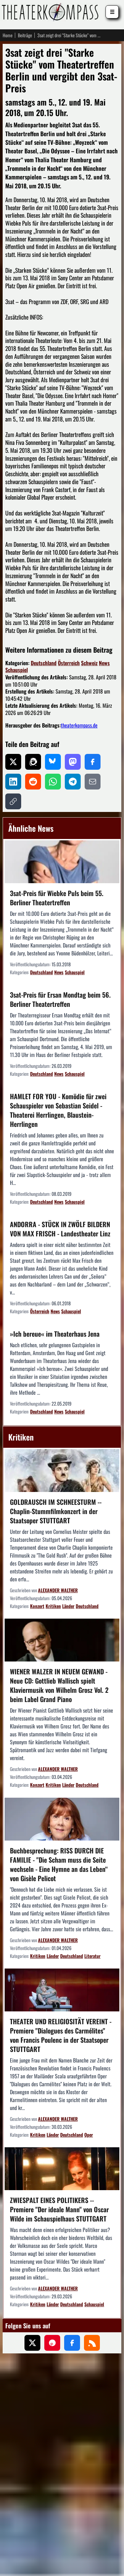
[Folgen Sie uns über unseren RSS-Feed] (92, 2343)
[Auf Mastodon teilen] (73, 762)
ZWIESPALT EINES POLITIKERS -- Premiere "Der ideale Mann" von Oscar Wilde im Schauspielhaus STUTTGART (59, 2209)
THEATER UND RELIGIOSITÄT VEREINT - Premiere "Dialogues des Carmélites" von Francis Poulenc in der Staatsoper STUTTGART (60, 2035)
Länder (68, 1605)
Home (8, 35)
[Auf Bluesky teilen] (53, 762)
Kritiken (53, 1605)
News (104, 663)
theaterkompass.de (79, 725)
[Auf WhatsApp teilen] (53, 782)
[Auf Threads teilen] (33, 762)
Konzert (37, 1605)
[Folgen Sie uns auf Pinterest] (52, 2343)
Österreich (69, 663)
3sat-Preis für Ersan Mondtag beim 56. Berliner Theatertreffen (60, 999)
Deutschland (44, 663)
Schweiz (89, 663)
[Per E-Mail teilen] (93, 782)
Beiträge (25, 35)
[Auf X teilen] (13, 762)
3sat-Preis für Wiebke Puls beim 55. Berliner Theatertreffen (56, 897)
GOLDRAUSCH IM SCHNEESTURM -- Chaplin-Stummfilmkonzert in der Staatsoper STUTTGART (56, 1511)
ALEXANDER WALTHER (58, 1590)
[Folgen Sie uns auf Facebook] (72, 2343)
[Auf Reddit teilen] (33, 782)
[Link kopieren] (13, 801)
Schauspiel (16, 670)
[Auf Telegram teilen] (73, 782)
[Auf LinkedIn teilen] (13, 782)
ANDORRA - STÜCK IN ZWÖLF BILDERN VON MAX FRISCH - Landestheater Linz (60, 1228)
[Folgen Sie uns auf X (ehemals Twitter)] (32, 2343)
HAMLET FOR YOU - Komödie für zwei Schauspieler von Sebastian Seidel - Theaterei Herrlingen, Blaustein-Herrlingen (58, 1110)
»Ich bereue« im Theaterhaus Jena (55, 1334)
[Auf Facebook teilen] (93, 762)
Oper (88, 2134)
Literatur (92, 1955)
